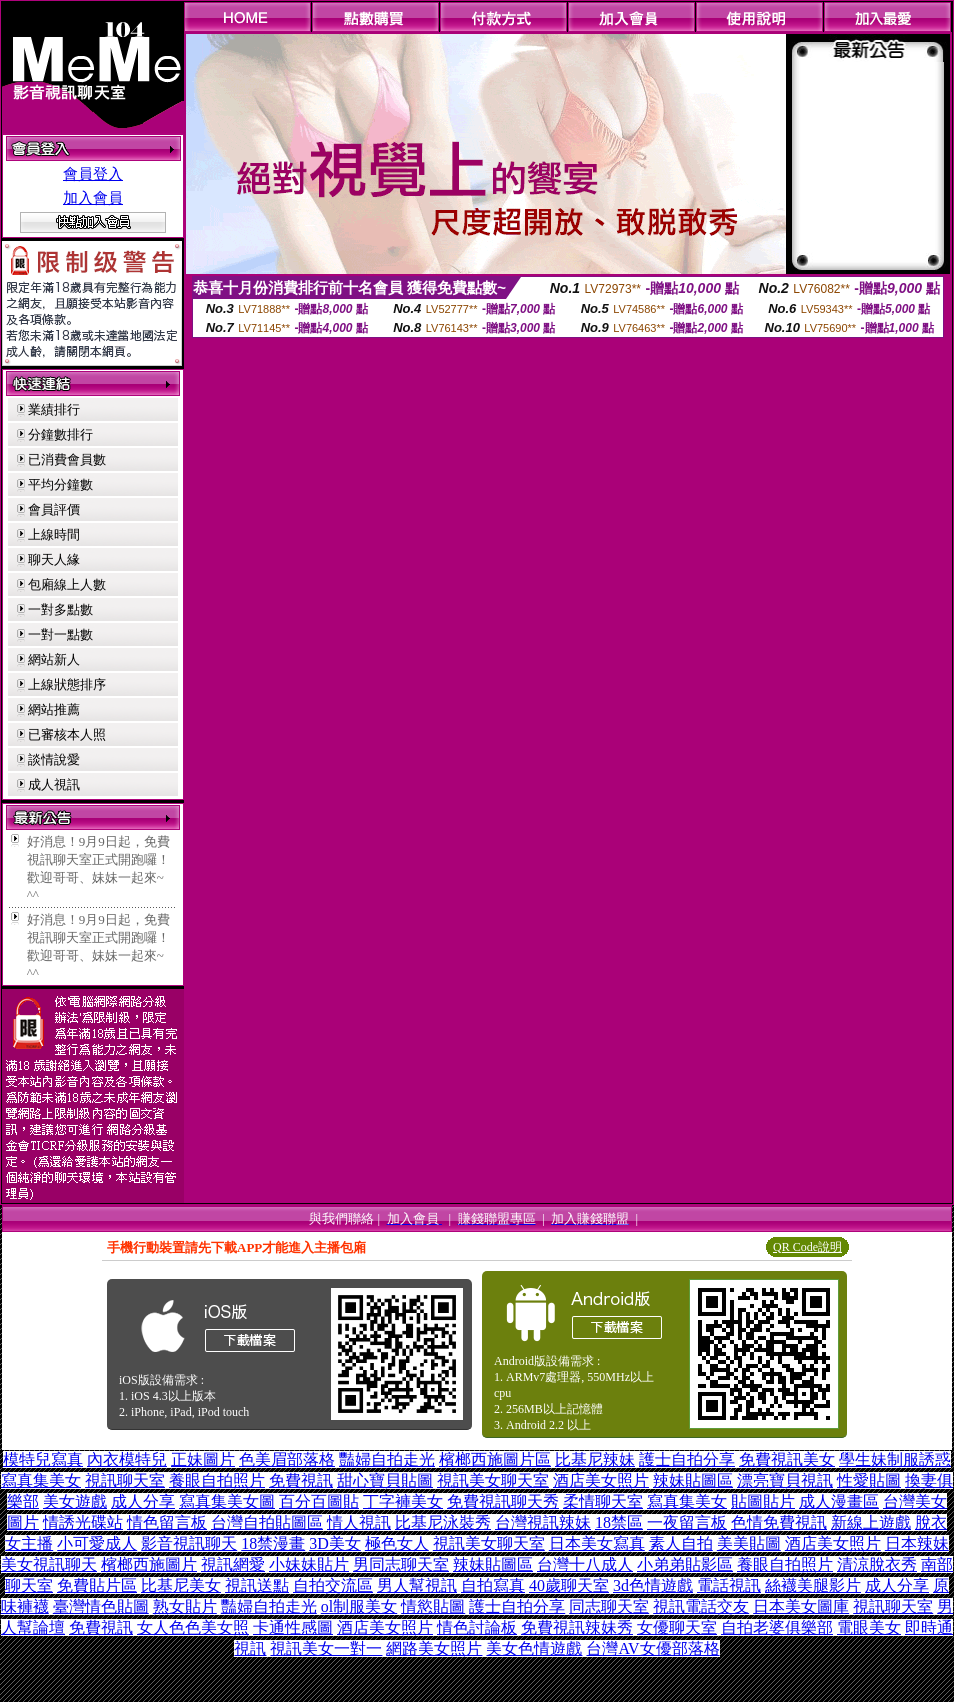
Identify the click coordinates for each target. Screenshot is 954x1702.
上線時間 (54, 534)
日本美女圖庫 (801, 1606)
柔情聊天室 (603, 1501)
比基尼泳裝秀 (443, 1522)
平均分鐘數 (60, 484)
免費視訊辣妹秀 (577, 1627)
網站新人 (54, 659)
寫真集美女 (41, 1480)
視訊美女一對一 (326, 1648)
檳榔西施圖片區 (495, 1459)
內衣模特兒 (127, 1459)
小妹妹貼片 (309, 1564)
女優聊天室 (677, 1627)
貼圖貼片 (763, 1501)
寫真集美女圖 (227, 1501)
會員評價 (54, 509)
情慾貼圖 (433, 1606)
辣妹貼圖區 (693, 1480)
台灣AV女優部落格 (652, 1648)
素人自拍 (681, 1543)
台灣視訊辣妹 (543, 1522)
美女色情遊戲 (534, 1648)
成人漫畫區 (839, 1501)
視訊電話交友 (701, 1606)
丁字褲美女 (403, 1501)
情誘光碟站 (83, 1522)
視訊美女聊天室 (493, 1480)
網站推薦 (54, 709)
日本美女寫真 (597, 1543)
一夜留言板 (687, 1522)
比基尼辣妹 (595, 1459)
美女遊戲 (75, 1501)
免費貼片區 (97, 1585)
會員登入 (93, 174)
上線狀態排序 (67, 684)
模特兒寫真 (43, 1459)
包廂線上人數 (67, 584)
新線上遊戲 (871, 1522)
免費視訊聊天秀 (503, 1501)
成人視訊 (54, 784)
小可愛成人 (97, 1543)
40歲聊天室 (569, 1585)
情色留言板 (167, 1522)
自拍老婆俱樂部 (777, 1627)
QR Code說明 (807, 1247)
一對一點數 (60, 634)
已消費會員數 (67, 459)
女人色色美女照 (193, 1627)
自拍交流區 (333, 1585)
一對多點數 (60, 609)
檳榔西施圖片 (149, 1564)
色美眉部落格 (287, 1459)
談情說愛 (54, 759)
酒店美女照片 (601, 1480)
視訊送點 (257, 1585)
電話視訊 (729, 1585)
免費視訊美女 (787, 1459)
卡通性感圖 (293, 1627)
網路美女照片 (434, 1648)
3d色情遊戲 (653, 1585)
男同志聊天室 (401, 1564)
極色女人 (397, 1543)
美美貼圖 (749, 1543)
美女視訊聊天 (49, 1564)
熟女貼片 (185, 1606)
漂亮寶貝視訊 (785, 1480)
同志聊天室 (609, 1606)
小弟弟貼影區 (685, 1564)
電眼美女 (869, 1627)
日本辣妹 (917, 1543)
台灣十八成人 (585, 1564)
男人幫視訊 (417, 1585)
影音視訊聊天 (189, 1543)
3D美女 (335, 1543)
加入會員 (93, 198)
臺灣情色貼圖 (101, 1606)
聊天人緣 (54, 559)
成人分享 (143, 1501)
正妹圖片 (203, 1459)
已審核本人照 (67, 734)
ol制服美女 (359, 1606)
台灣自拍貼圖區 (267, 1522)
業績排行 (54, 409)
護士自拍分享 (687, 1459)
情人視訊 (359, 1522)
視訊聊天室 (125, 1480)
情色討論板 (477, 1627)
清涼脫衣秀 (877, 1564)
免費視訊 (301, 1480)
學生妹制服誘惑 (895, 1459)
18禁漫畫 (273, 1543)
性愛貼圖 (869, 1480)
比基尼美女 (181, 1585)
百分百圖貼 (319, 1501)
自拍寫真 (493, 1585)
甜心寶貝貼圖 (385, 1480)
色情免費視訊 (779, 1522)
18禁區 (619, 1522)
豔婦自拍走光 (387, 1459)
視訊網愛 (233, 1564)
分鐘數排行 (60, 434)
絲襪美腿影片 (813, 1585)
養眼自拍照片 (217, 1480)
